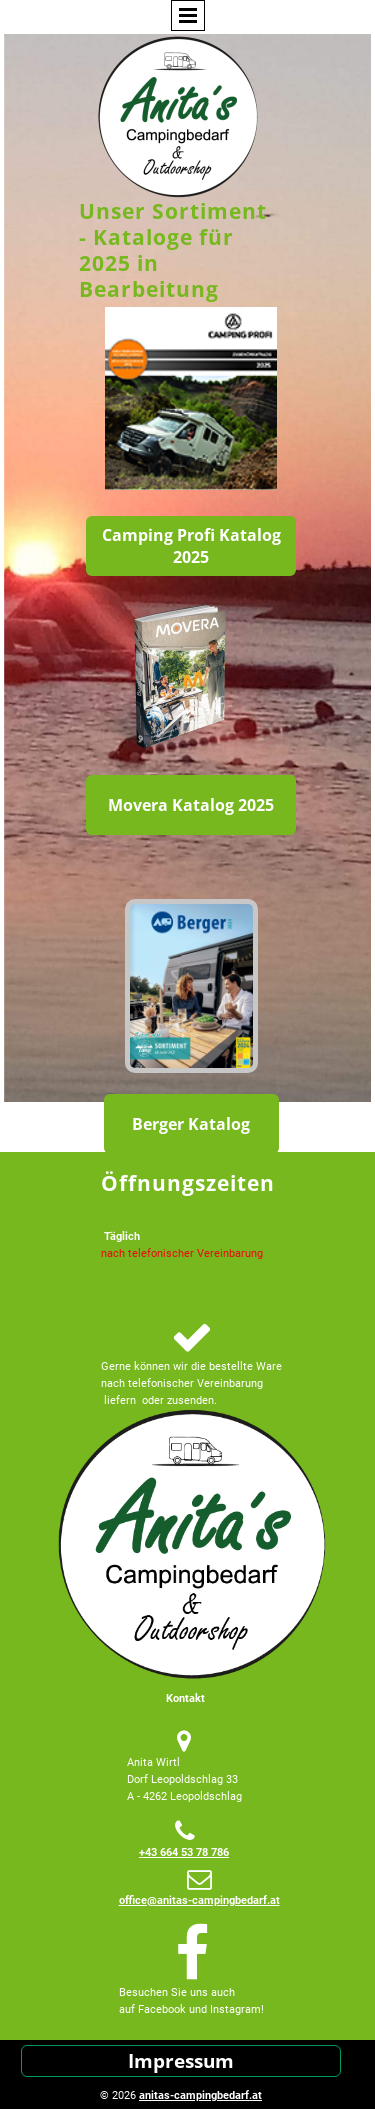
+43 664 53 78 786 (184, 1852)
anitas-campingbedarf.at (200, 2095)
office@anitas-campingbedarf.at (199, 1900)
